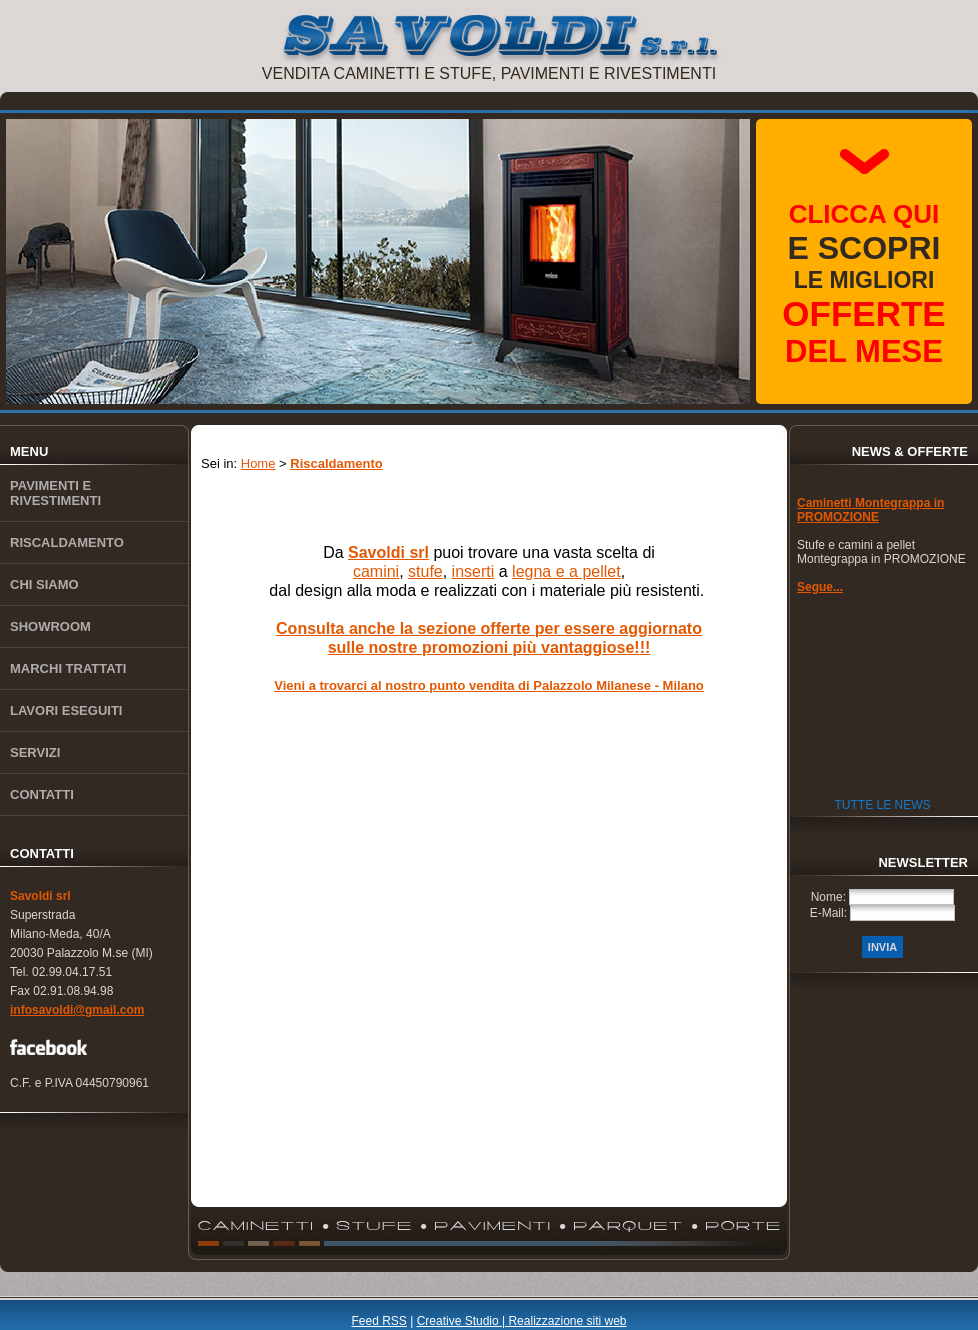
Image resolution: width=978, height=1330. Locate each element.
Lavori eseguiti (66, 710)
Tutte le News (882, 805)
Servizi (35, 752)
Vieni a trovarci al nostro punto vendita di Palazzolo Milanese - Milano (489, 685)
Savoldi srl (40, 896)
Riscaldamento (67, 542)
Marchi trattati (68, 668)
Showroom (50, 626)
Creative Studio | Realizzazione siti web (522, 1321)
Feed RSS (378, 1321)
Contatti (42, 794)
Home (258, 463)
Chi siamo (44, 584)
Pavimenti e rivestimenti (55, 493)
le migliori (863, 284)
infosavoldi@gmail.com (77, 1010)
